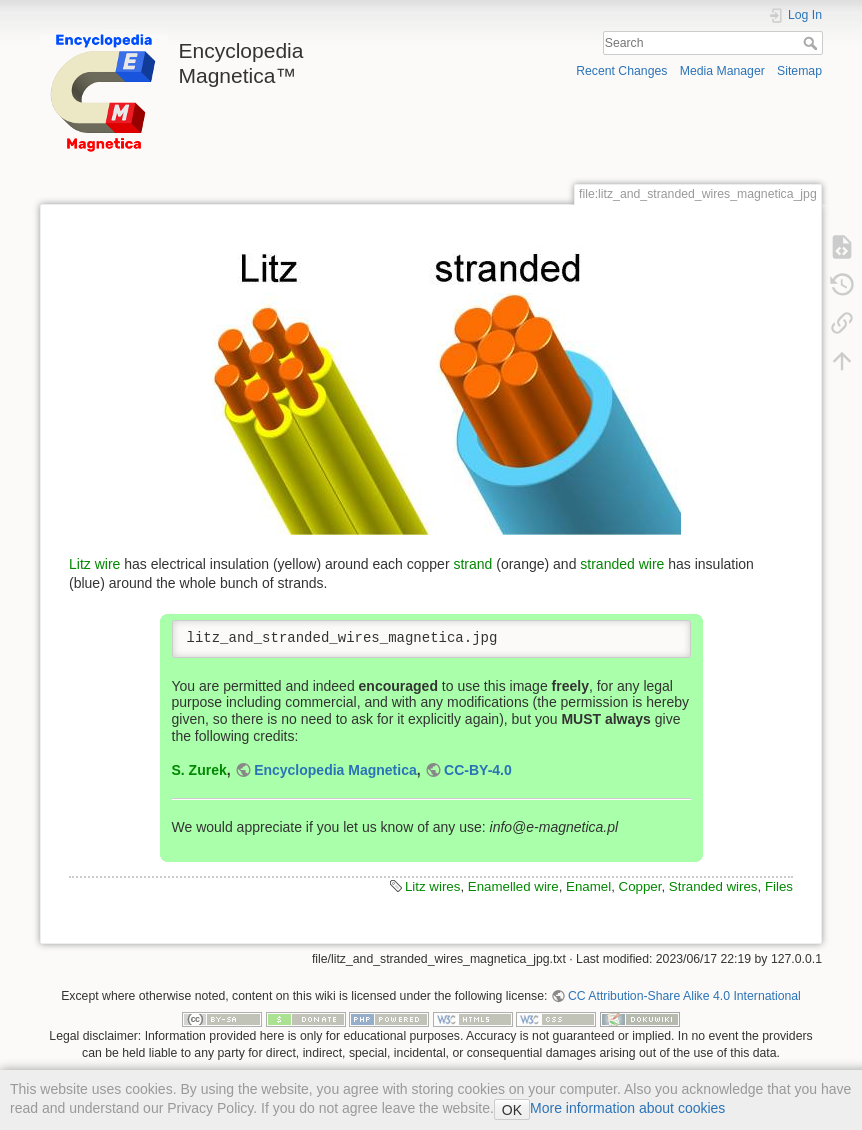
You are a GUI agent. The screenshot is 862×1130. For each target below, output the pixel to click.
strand (472, 564)
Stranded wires (713, 886)
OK (512, 1110)
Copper (640, 886)
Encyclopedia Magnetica (335, 770)
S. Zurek (199, 770)
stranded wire (622, 564)
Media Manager (722, 71)
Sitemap (799, 71)
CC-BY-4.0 (478, 770)
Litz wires (432, 886)
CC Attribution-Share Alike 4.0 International (684, 996)
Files (779, 886)
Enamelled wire (513, 886)
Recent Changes (621, 71)
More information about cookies (627, 1108)
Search (812, 43)
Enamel (588, 886)
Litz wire (94, 564)
